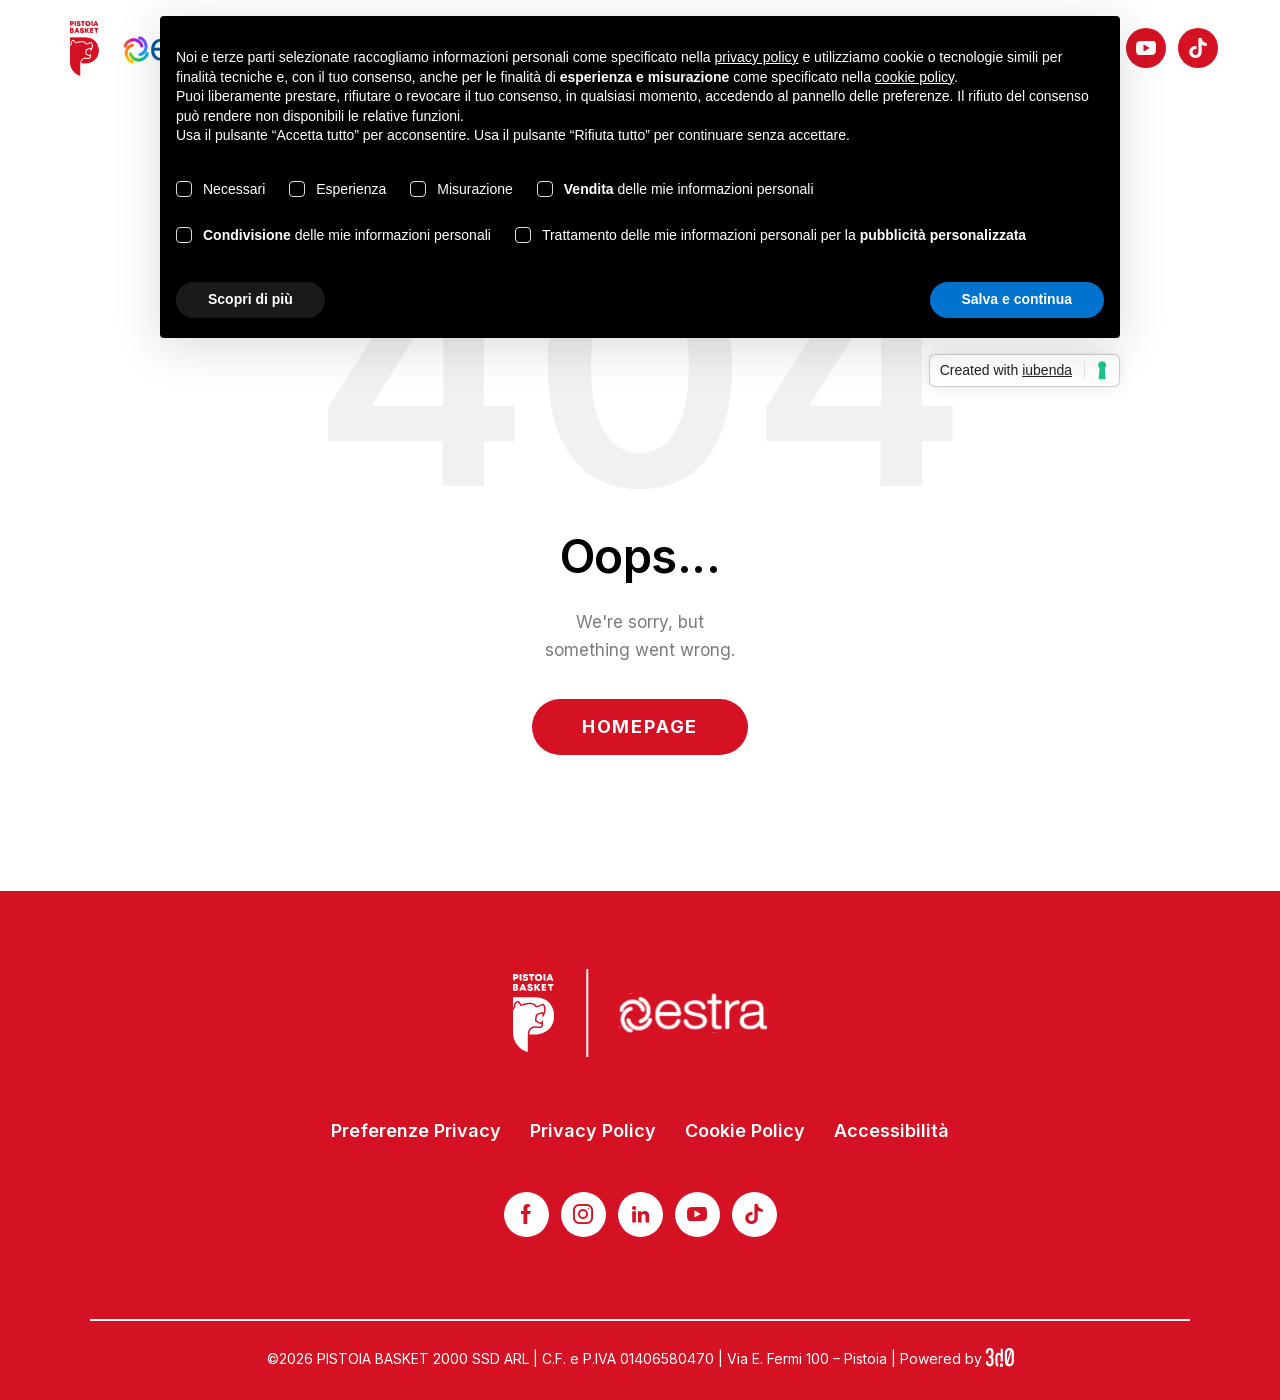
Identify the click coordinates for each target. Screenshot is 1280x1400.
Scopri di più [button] (250, 299)
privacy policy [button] (757, 57)
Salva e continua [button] (1017, 299)
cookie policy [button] (914, 77)
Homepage (640, 726)
